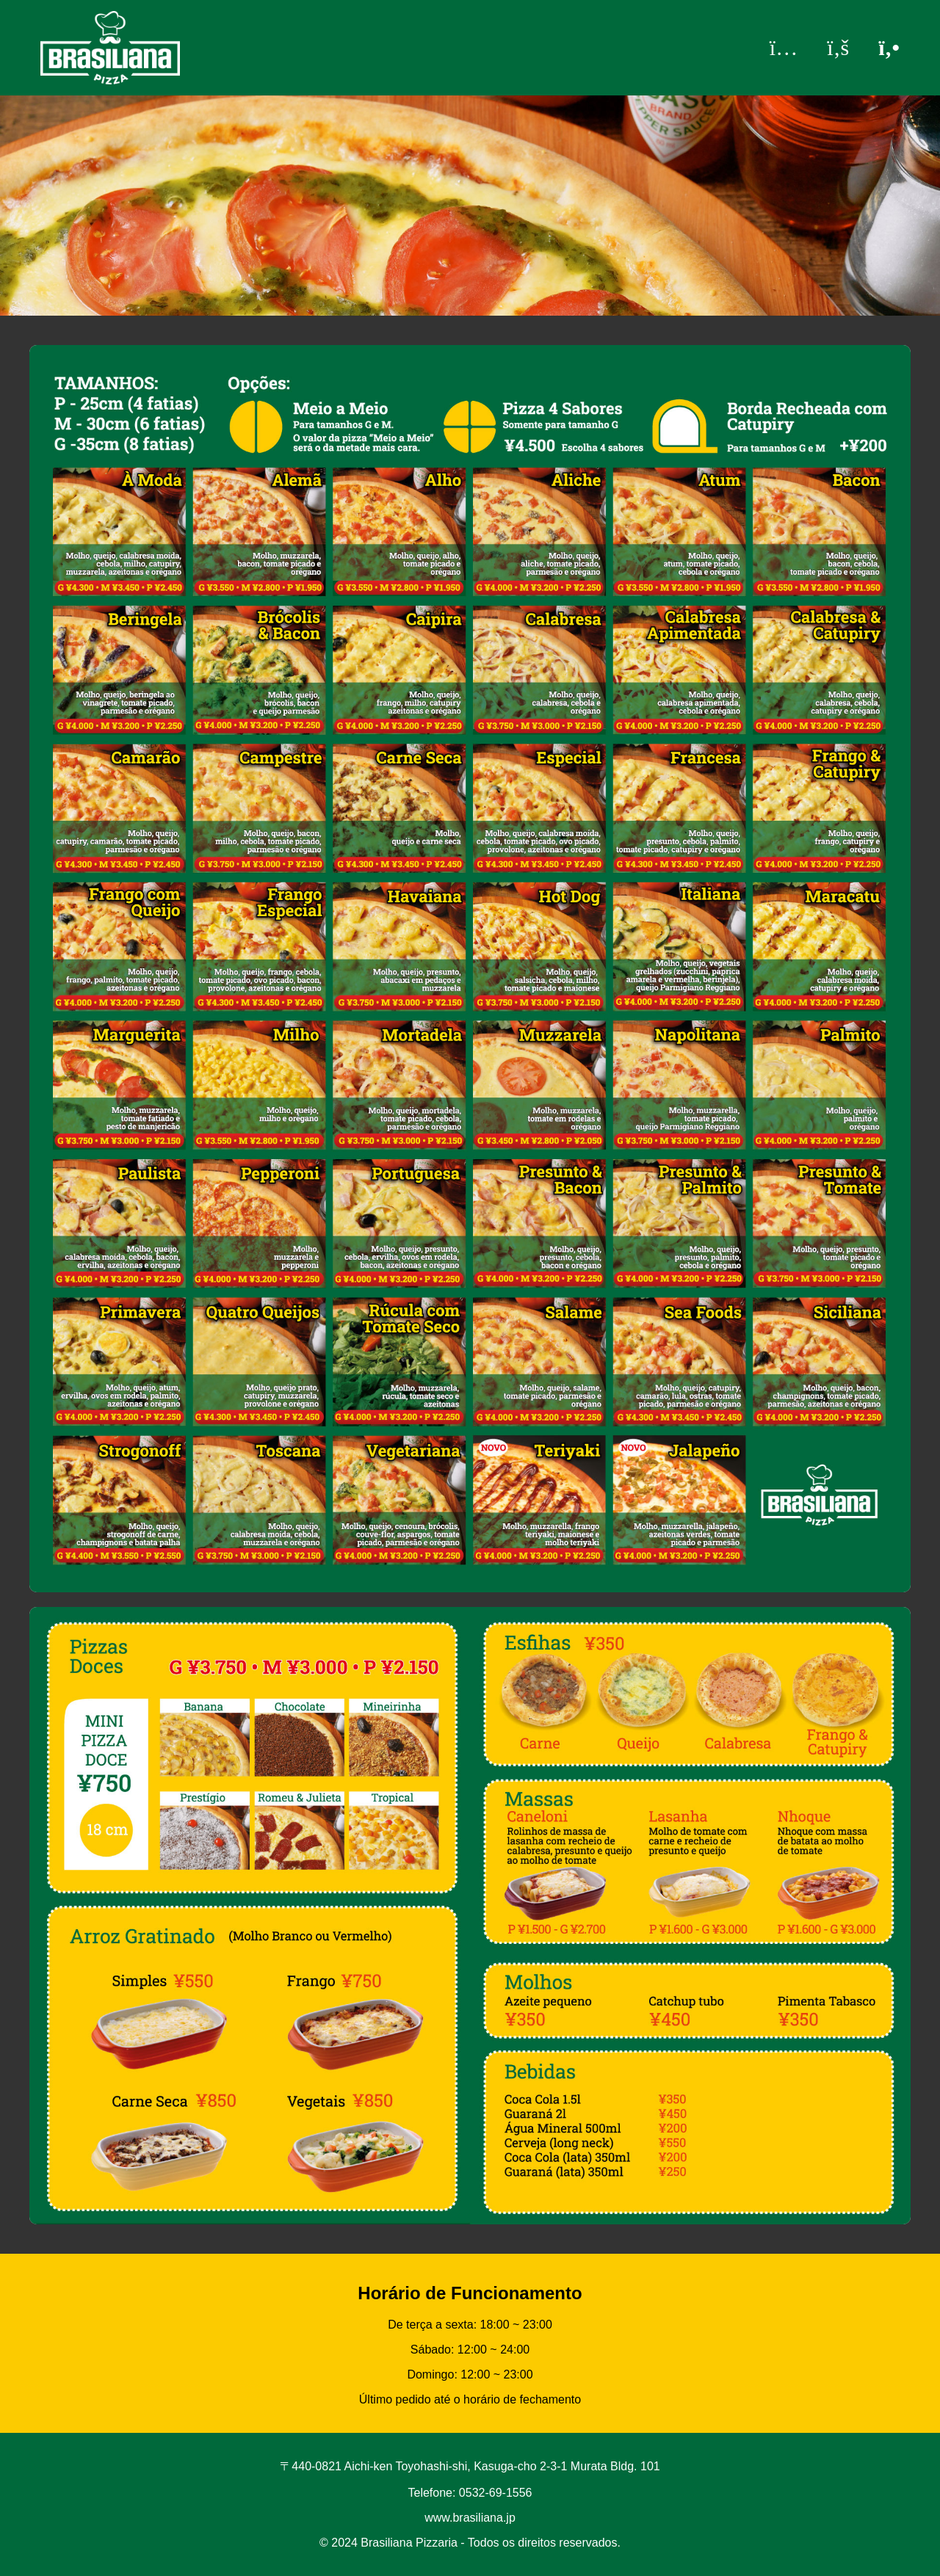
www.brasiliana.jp (470, 2517)
